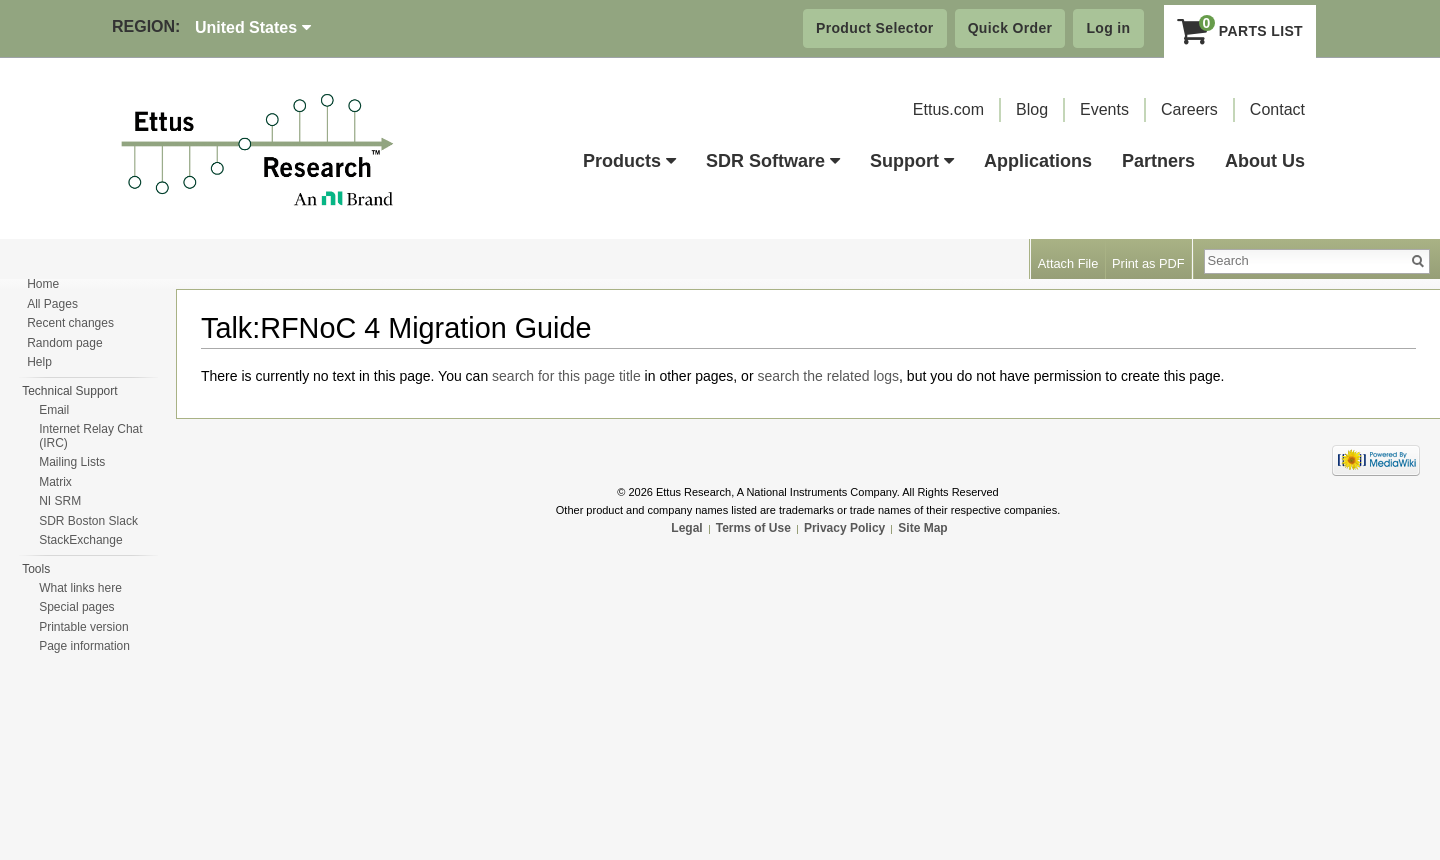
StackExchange (80, 540)
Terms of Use (753, 528)
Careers (1189, 109)
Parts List (1240, 31)
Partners (1158, 161)
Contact (1277, 109)
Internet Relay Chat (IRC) (90, 436)
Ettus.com (948, 109)
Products (629, 161)
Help (39, 362)
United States (253, 27)
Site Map (922, 528)
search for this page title (566, 376)
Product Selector (875, 28)
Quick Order (1010, 28)
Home (43, 284)
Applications (1038, 161)
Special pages (76, 607)
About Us (1265, 161)
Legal (686, 528)
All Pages (52, 304)
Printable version (83, 627)
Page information (84, 646)
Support (912, 161)
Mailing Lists (72, 462)
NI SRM (60, 501)
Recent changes (70, 323)
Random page (64, 343)
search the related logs (828, 376)
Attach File (1068, 263)
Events (1104, 109)
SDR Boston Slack (88, 521)
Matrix (55, 482)
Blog (1032, 109)
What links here (80, 588)
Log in (1108, 28)
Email (54, 410)
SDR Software (773, 161)
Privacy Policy (844, 528)
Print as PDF (1148, 263)
